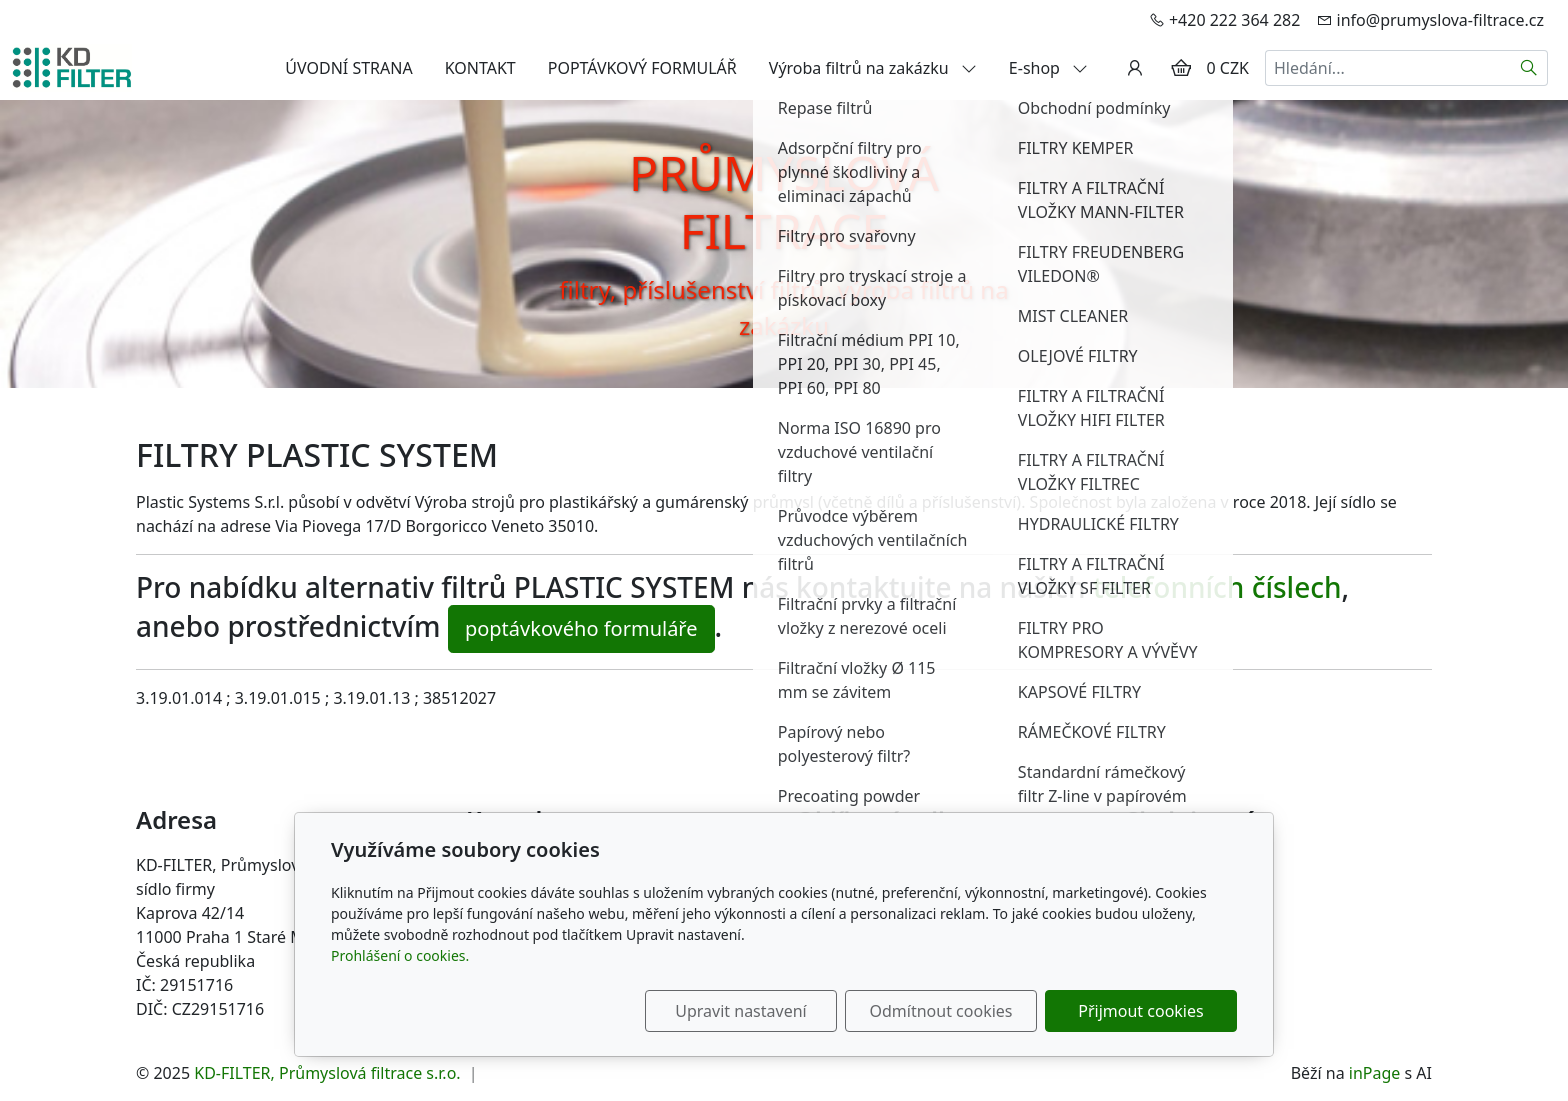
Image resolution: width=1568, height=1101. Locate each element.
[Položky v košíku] (1181, 68)
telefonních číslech (1217, 587)
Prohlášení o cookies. (400, 955)
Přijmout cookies (1140, 1011)
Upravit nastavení (740, 1011)
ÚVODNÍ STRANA (348, 68)
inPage (1375, 1073)
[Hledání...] (1388, 68)
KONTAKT (480, 68)
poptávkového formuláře (581, 628)
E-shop (1048, 68)
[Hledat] (1529, 68)
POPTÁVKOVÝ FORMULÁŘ (642, 68)
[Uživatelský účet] (1135, 68)
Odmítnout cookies (941, 1011)
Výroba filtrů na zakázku (873, 68)
